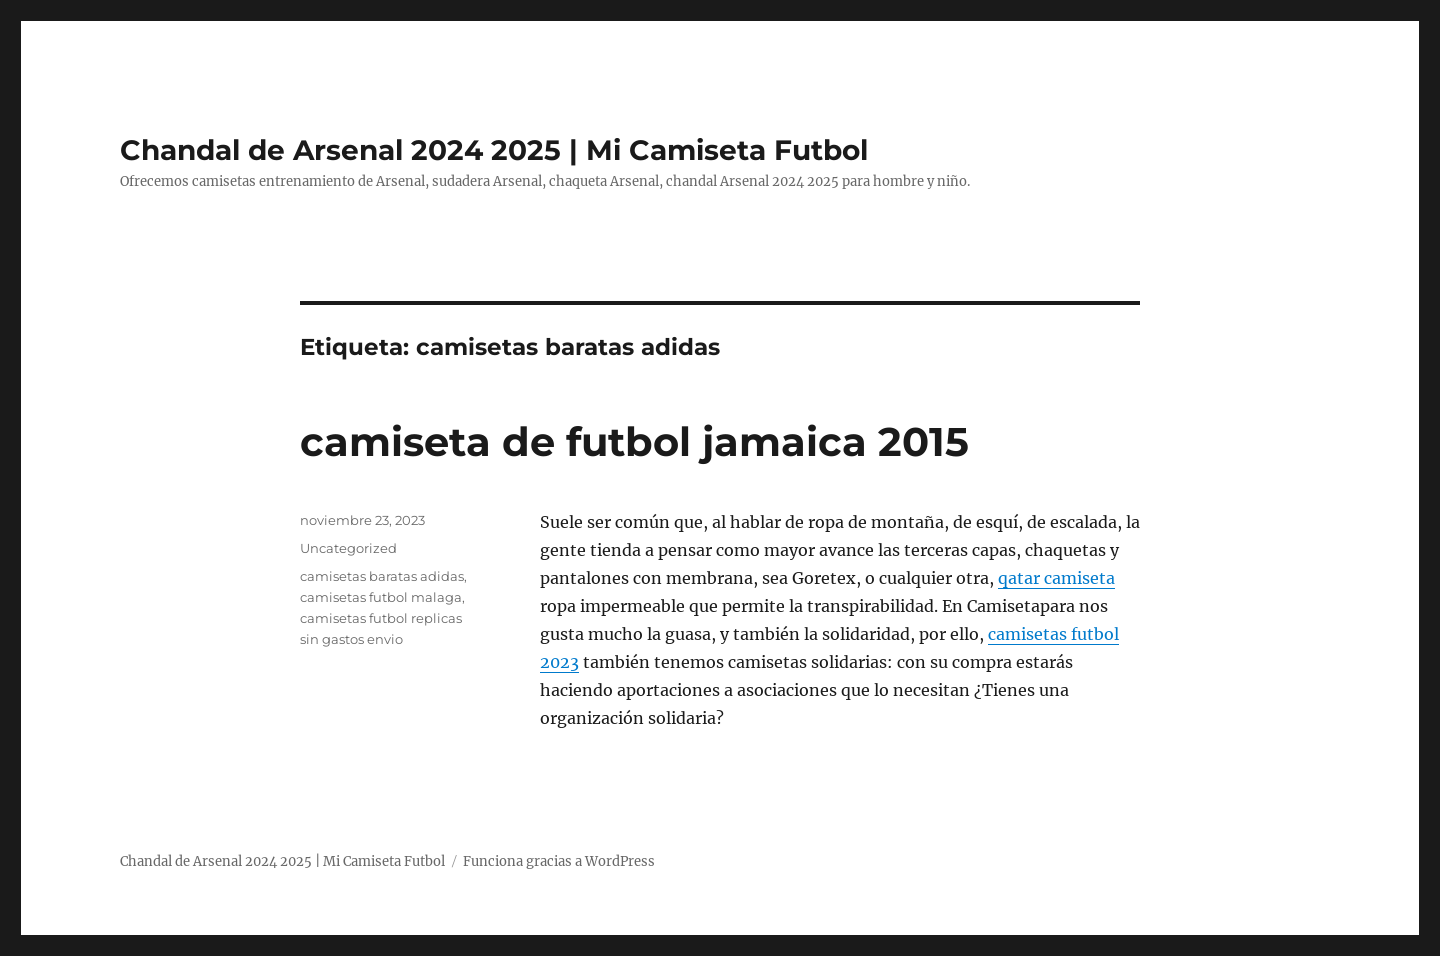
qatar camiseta (1056, 578)
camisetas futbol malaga (381, 597)
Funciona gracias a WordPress (559, 861)
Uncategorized (348, 548)
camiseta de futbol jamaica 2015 (634, 441)
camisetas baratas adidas (382, 576)
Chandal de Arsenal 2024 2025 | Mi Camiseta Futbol (494, 150)
